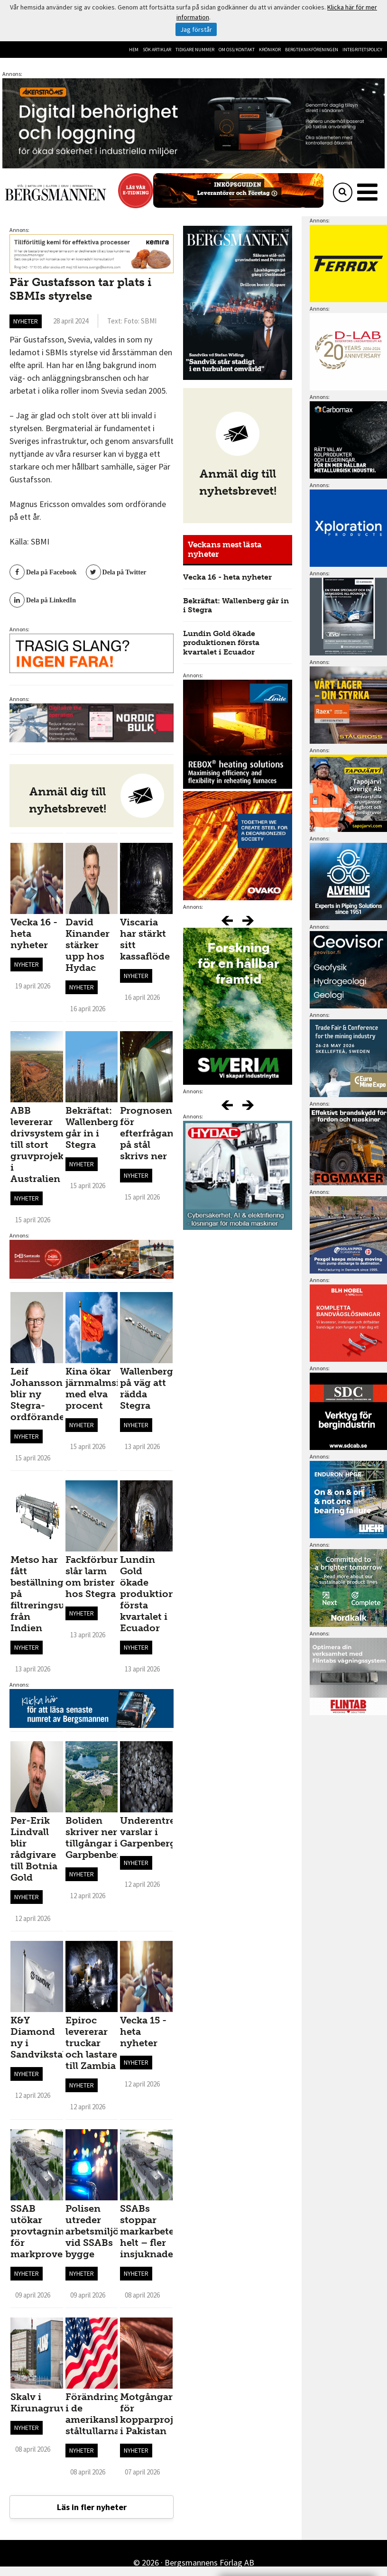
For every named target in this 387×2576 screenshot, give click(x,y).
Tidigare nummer (194, 49)
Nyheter (25, 321)
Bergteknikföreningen (311, 49)
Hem (133, 49)
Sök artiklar (157, 49)
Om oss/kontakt (237, 49)
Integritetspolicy (362, 49)
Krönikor (270, 49)
